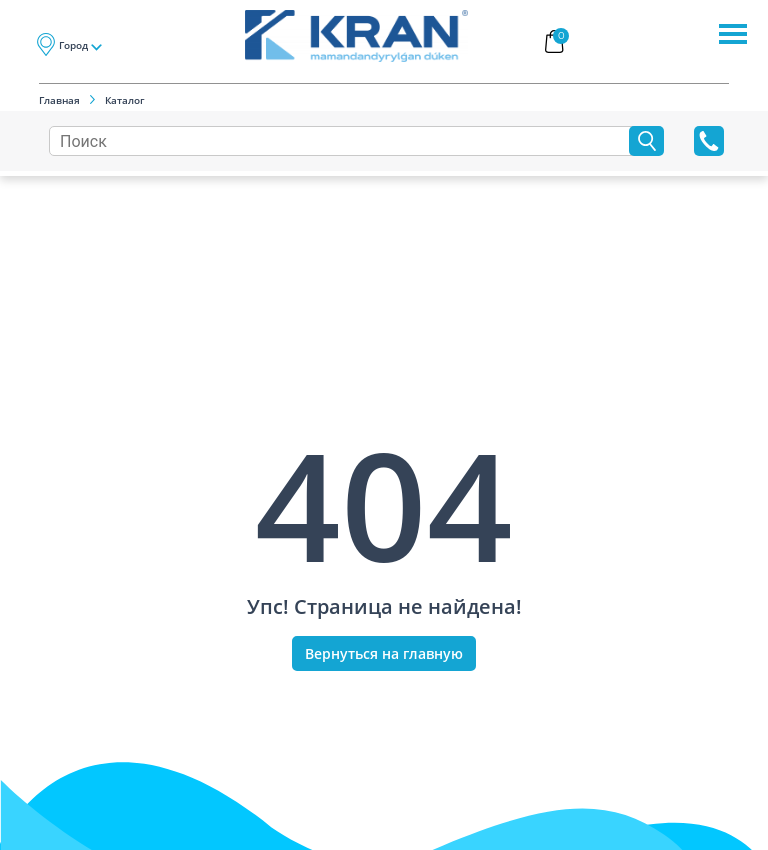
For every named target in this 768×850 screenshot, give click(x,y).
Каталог (125, 100)
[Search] (344, 141)
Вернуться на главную (384, 653)
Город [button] (73, 45)
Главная (59, 100)
